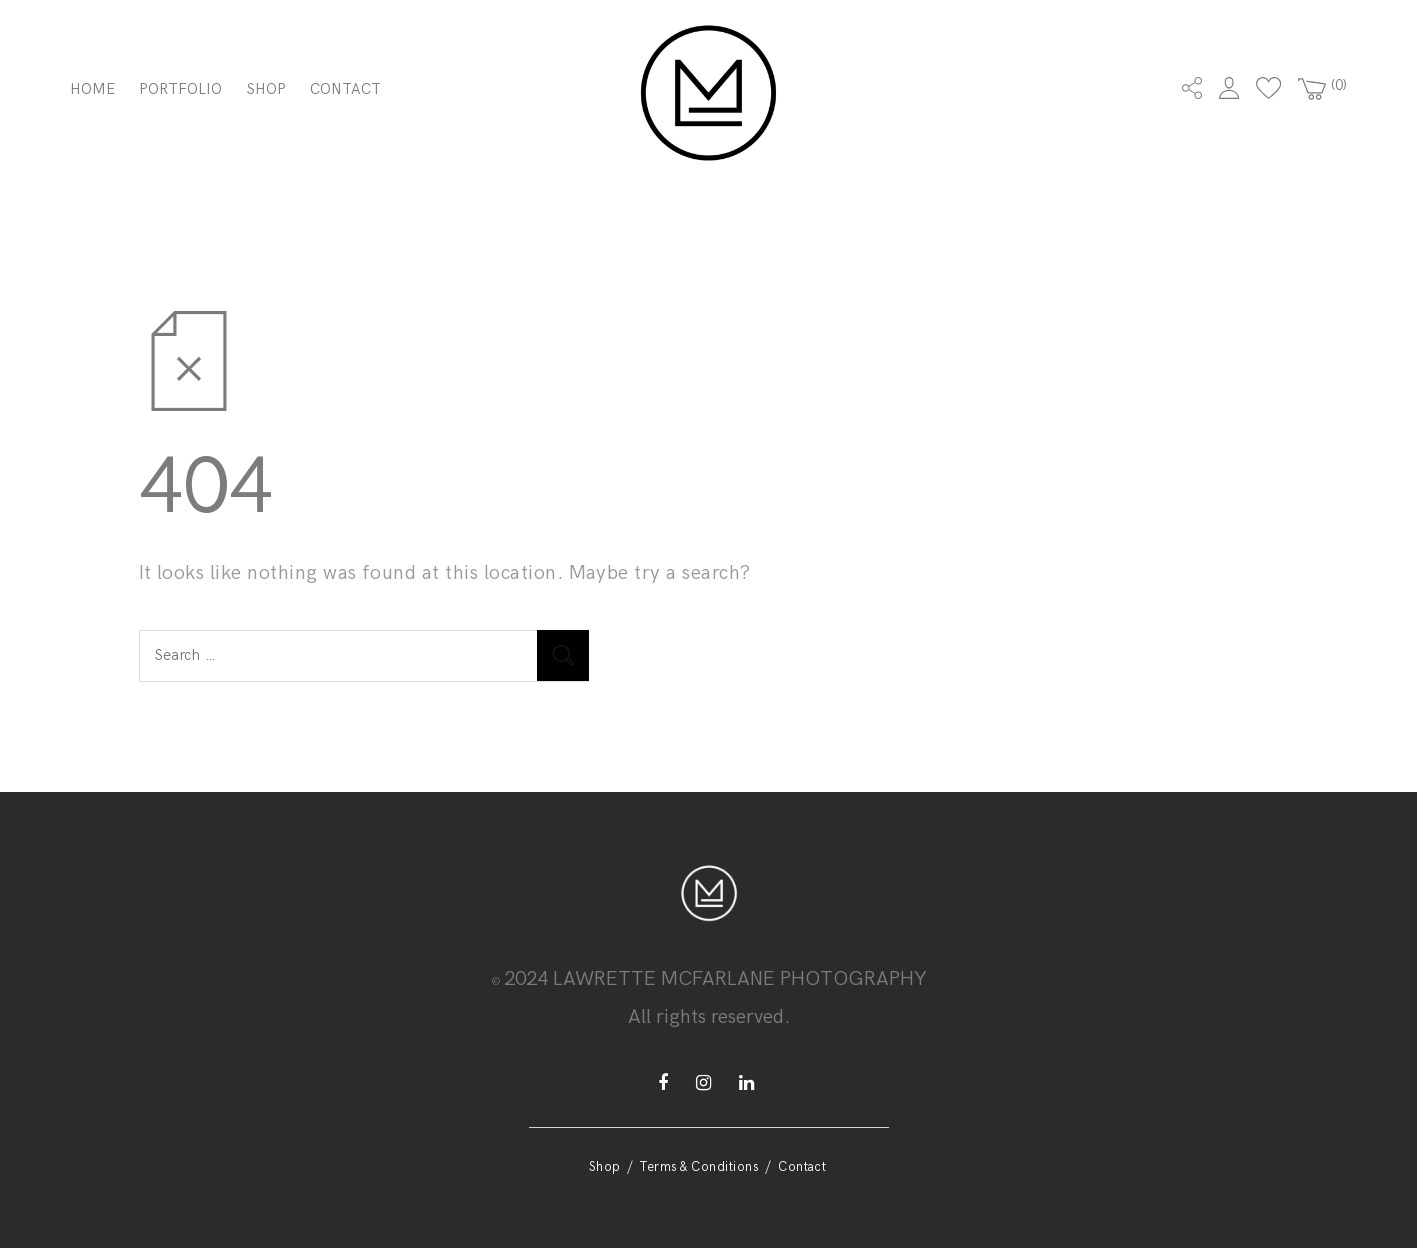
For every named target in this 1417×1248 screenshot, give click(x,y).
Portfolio (180, 89)
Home (92, 89)
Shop (266, 89)
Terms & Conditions (699, 1167)
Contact (345, 89)
